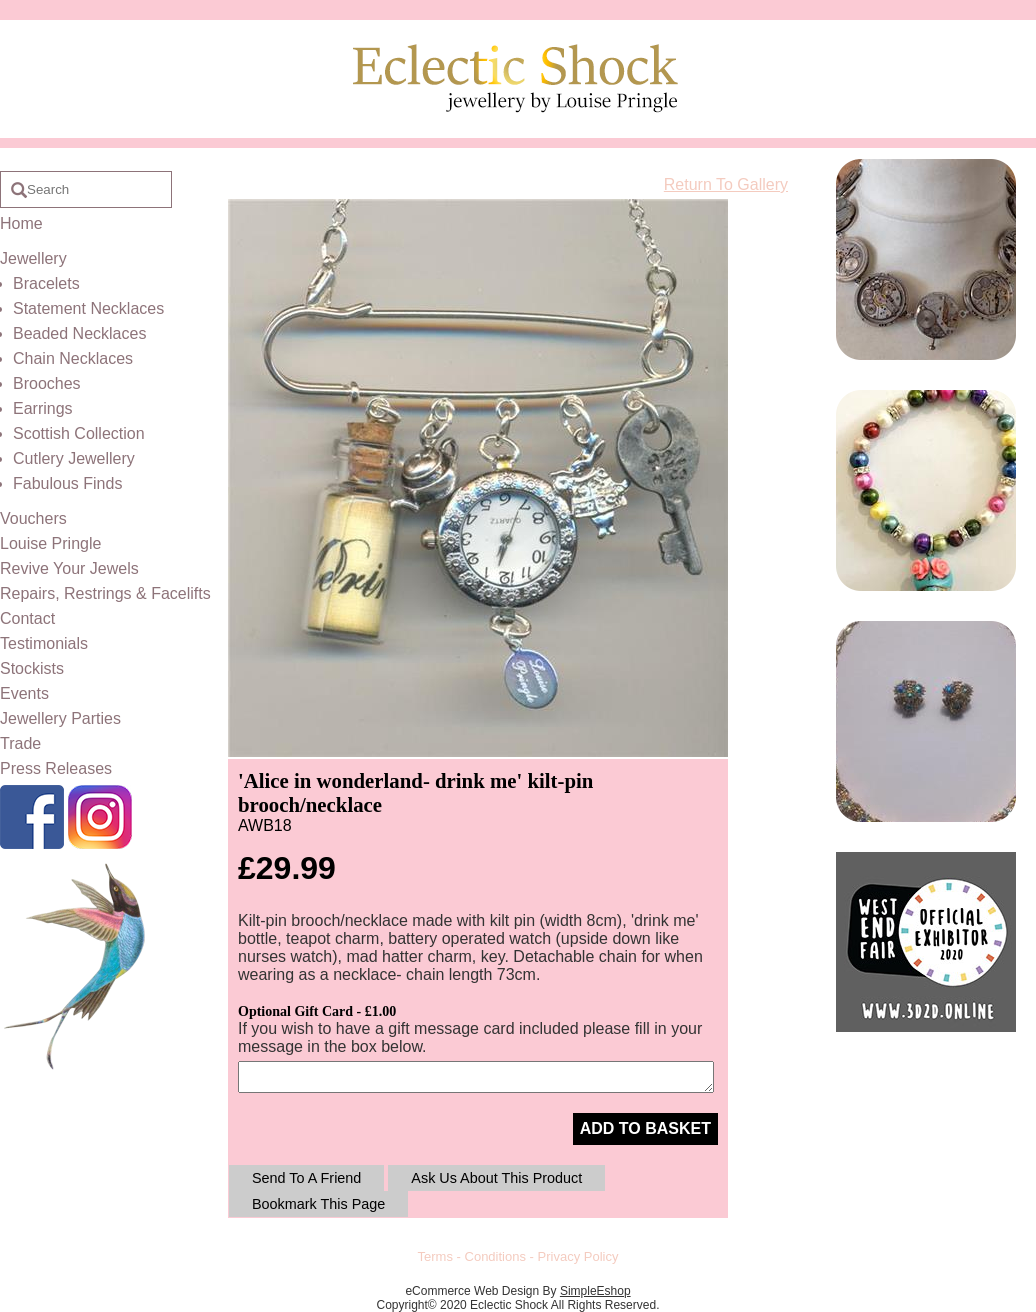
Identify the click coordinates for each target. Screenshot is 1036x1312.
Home (21, 223)
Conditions (495, 1256)
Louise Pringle (50, 543)
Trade (20, 743)
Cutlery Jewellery (74, 458)
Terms (435, 1256)
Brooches (47, 383)
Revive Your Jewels (69, 568)
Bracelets (46, 283)
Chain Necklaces (73, 358)
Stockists (32, 668)
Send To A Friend (306, 1178)
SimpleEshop (595, 1291)
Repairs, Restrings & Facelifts (105, 593)
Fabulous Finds (67, 483)
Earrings (43, 408)
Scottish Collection (79, 433)
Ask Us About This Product (496, 1178)
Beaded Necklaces (79, 333)
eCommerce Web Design (472, 1291)
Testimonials (44, 643)
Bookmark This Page (318, 1204)
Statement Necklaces (88, 308)
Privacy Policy (578, 1256)
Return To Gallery (726, 184)
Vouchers (33, 518)
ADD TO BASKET (645, 1128)
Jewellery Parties (60, 718)
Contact (27, 618)
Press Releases (56, 768)
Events (24, 693)
